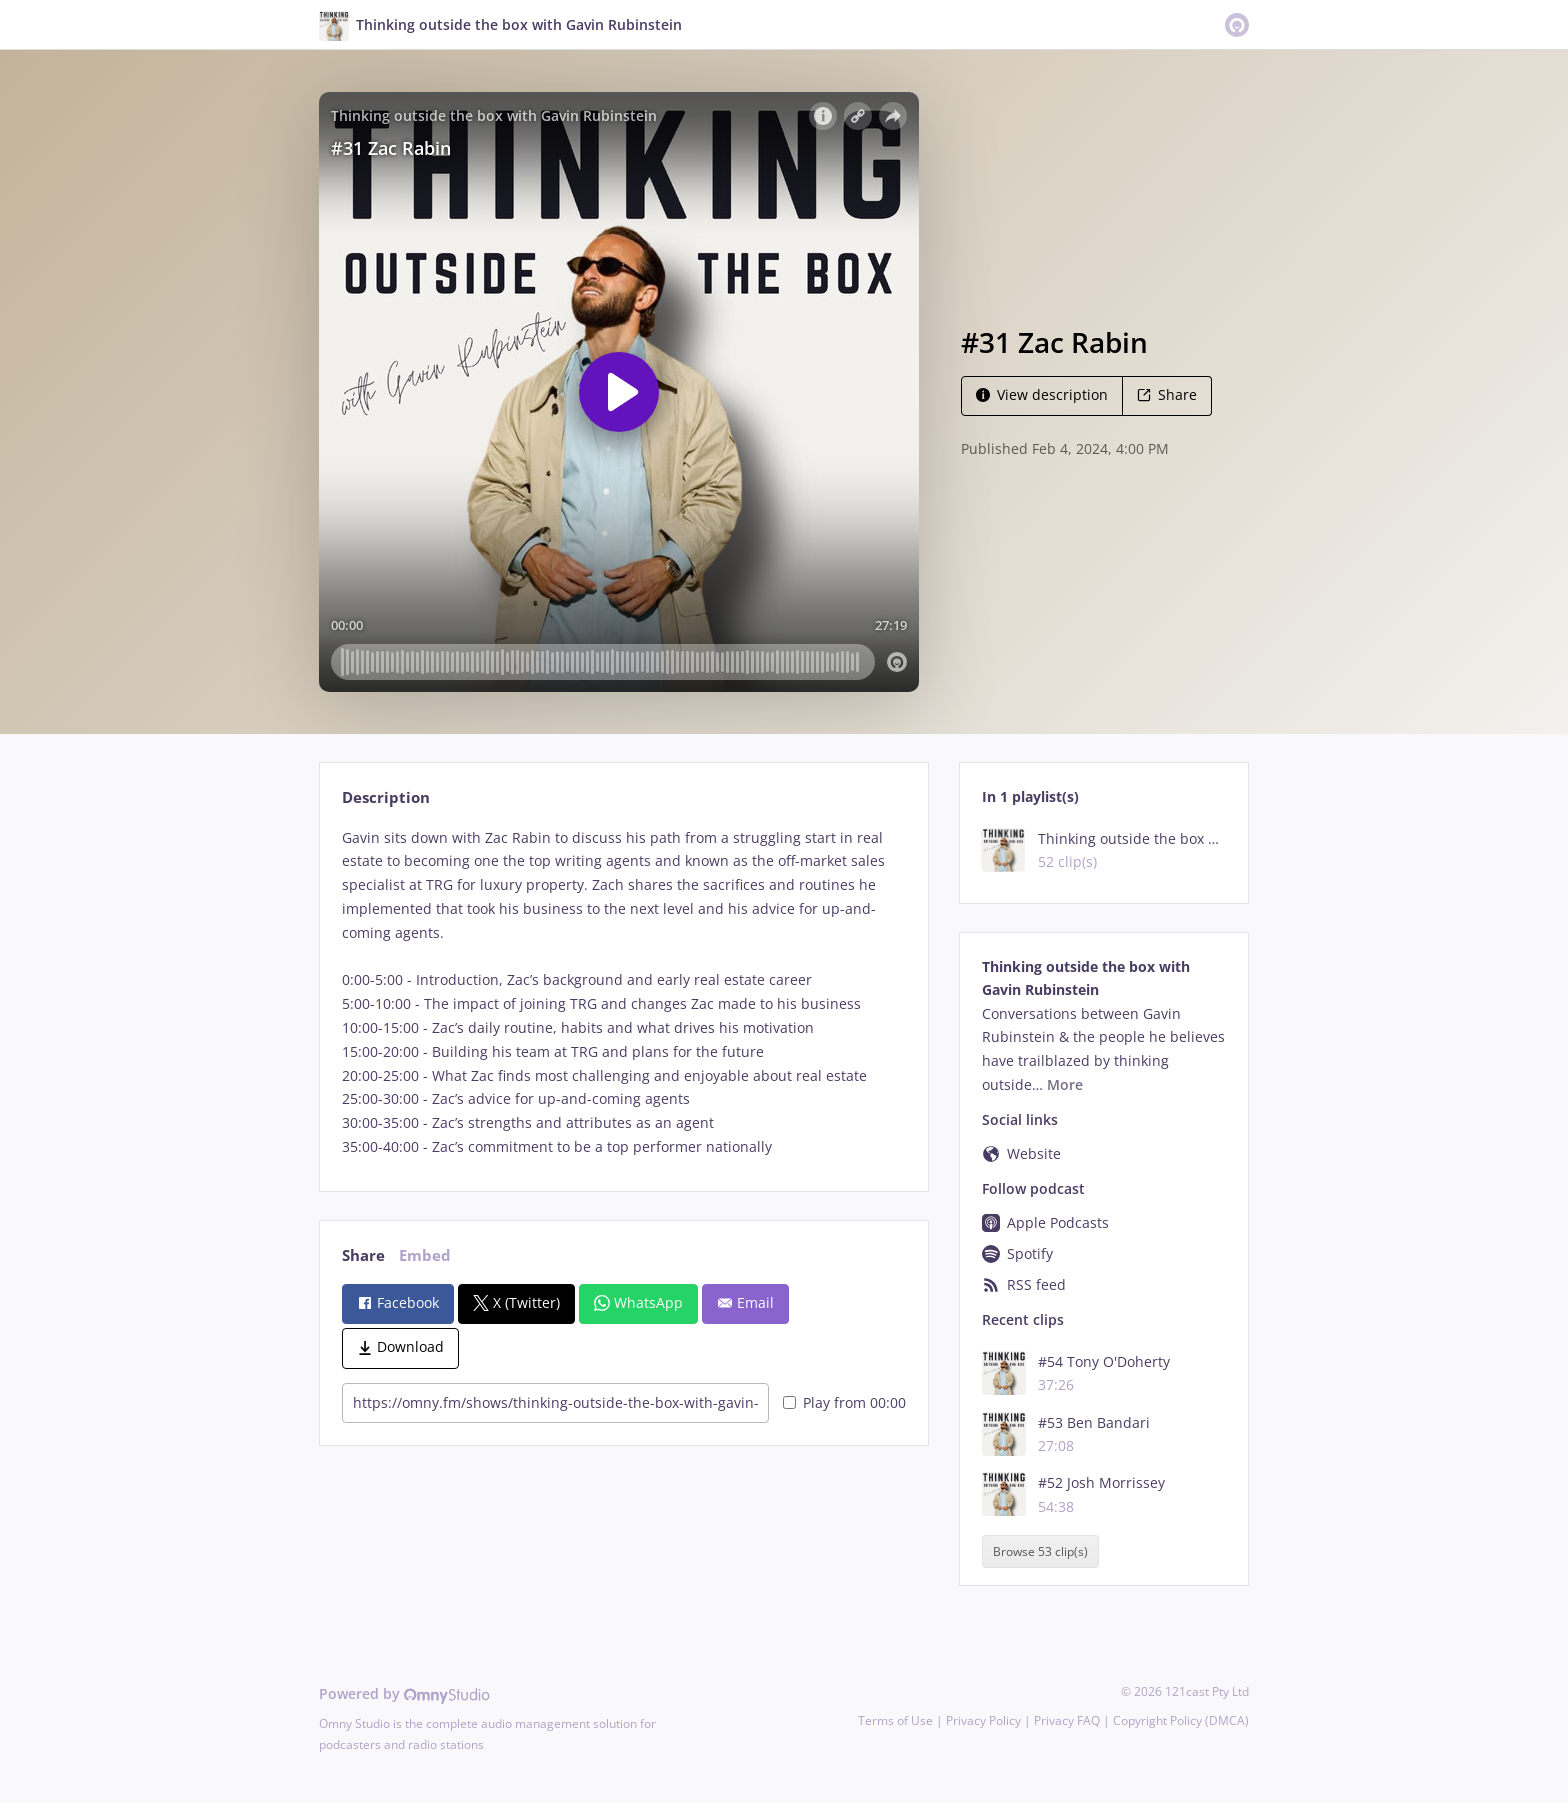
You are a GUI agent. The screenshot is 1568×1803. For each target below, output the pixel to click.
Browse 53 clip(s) (1040, 1551)
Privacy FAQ (1067, 1720)
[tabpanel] (623, 992)
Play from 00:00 (844, 1402)
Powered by (404, 1693)
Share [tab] (363, 1255)
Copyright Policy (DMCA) (1181, 1720)
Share (1167, 394)
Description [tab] (386, 797)
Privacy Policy (983, 1720)
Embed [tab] (425, 1255)
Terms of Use (895, 1720)
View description (1042, 394)
